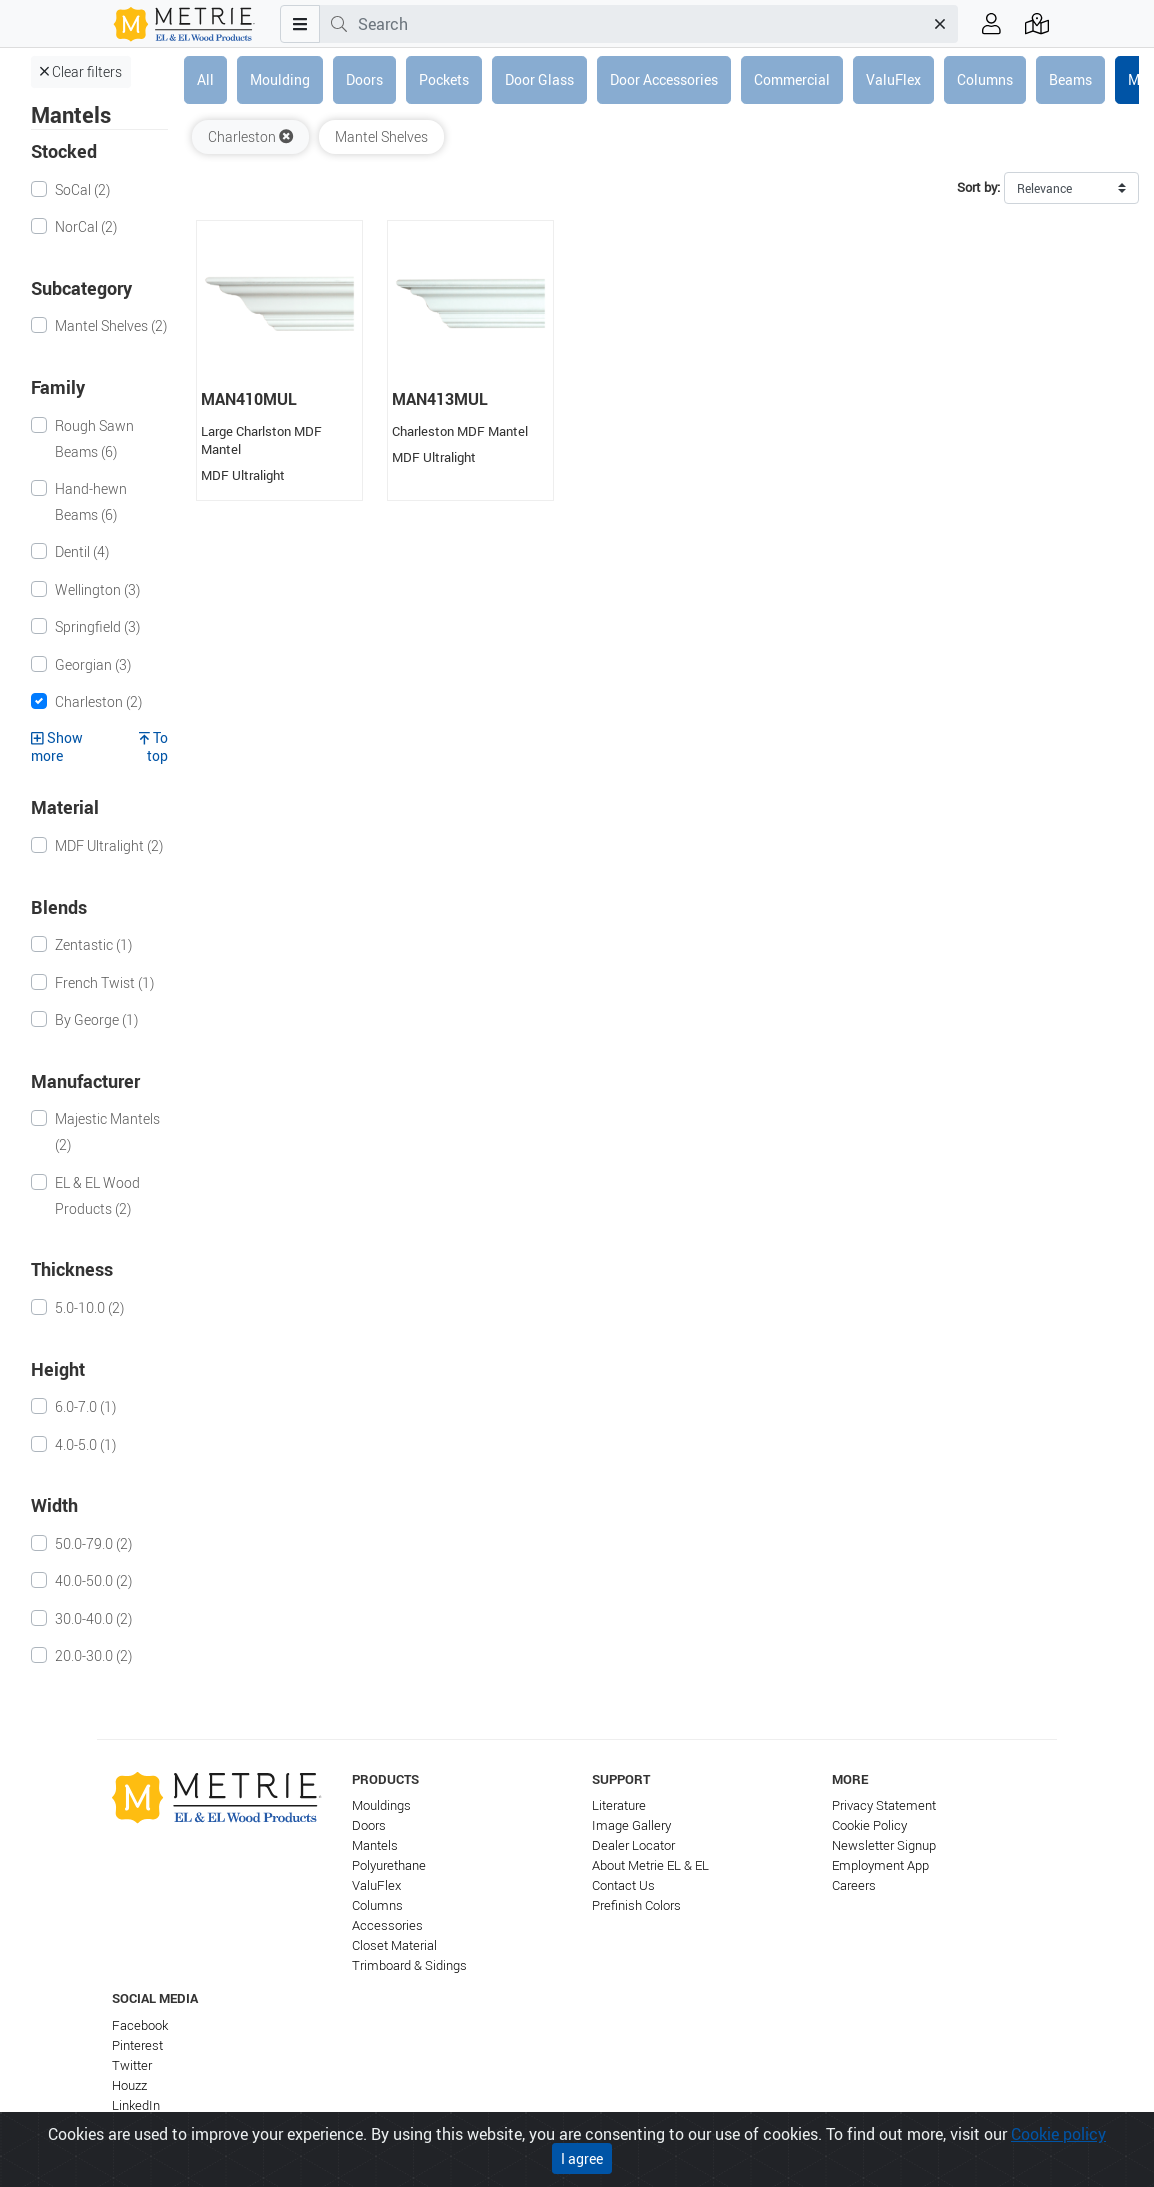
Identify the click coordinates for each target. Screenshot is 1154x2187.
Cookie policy (1058, 2134)
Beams (1070, 79)
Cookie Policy (869, 1825)
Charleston (250, 136)
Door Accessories (664, 79)
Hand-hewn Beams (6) (91, 501)
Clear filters (81, 71)
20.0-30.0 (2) (93, 1655)
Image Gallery (631, 1825)
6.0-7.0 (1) (85, 1406)
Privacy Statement (884, 1805)
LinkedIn (136, 2105)
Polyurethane (389, 1865)
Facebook (140, 2025)
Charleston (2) (98, 701)
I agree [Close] (582, 2158)
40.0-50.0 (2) (93, 1580)
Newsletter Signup (884, 1845)
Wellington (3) (97, 589)
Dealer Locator (633, 1845)
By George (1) (96, 1019)
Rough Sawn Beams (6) (94, 438)
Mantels (375, 1845)
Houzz (129, 2085)
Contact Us (623, 1885)
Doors (364, 79)
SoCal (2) (82, 189)
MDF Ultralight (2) (109, 845)
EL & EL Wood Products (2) (97, 1195)
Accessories (387, 1925)
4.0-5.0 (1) (85, 1444)
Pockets (444, 79)
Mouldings (381, 1805)
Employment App (880, 1865)
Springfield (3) (97, 626)
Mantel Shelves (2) (111, 325)
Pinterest (137, 2045)
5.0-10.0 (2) (89, 1307)
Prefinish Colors (636, 1905)
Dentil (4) (82, 551)
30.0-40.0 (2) (93, 1618)
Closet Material (394, 1945)
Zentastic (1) (93, 944)
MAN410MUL (249, 399)
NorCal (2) (86, 226)
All (205, 79)
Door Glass (539, 79)
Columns (985, 79)
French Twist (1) (104, 982)
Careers (854, 1885)
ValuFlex (893, 79)
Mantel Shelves (381, 136)
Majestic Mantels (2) (107, 1131)
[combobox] (640, 24)
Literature (619, 1805)
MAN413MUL (440, 399)
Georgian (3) (93, 664)
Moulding (280, 79)
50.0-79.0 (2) (93, 1543)
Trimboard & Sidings (409, 1965)
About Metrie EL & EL (650, 1865)
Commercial (792, 79)
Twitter (132, 2065)
